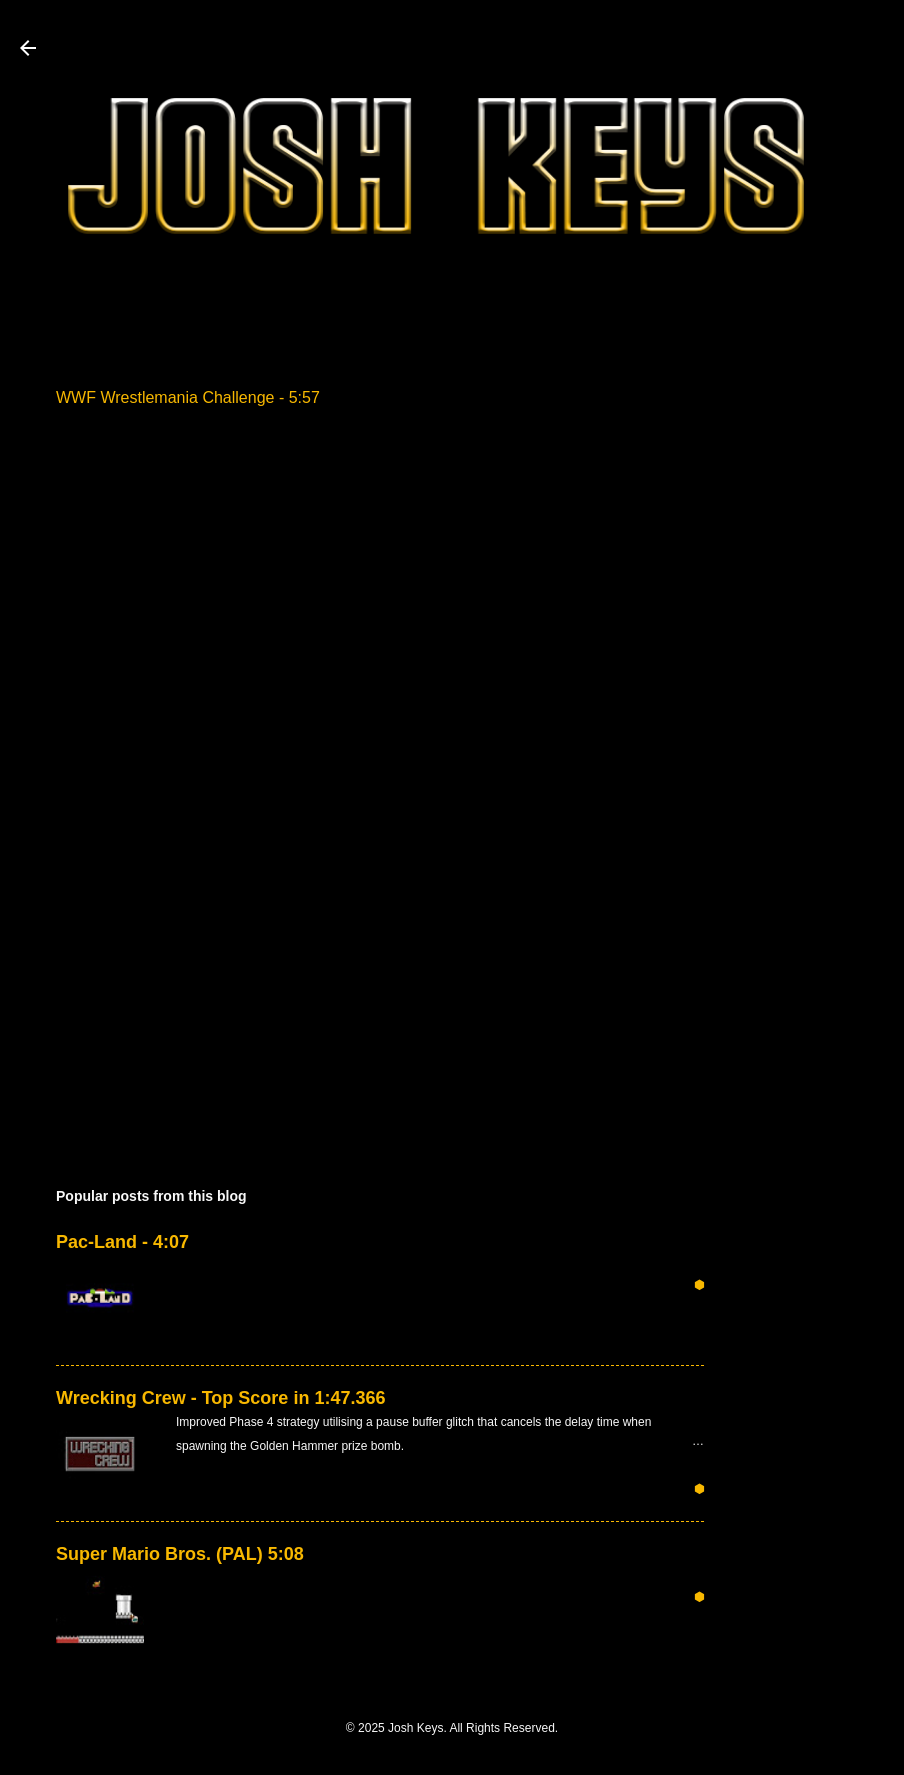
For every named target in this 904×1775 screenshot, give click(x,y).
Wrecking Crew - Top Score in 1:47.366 (220, 1398)
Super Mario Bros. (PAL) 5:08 (180, 1554)
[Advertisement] (824, 641)
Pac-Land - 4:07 (122, 1242)
